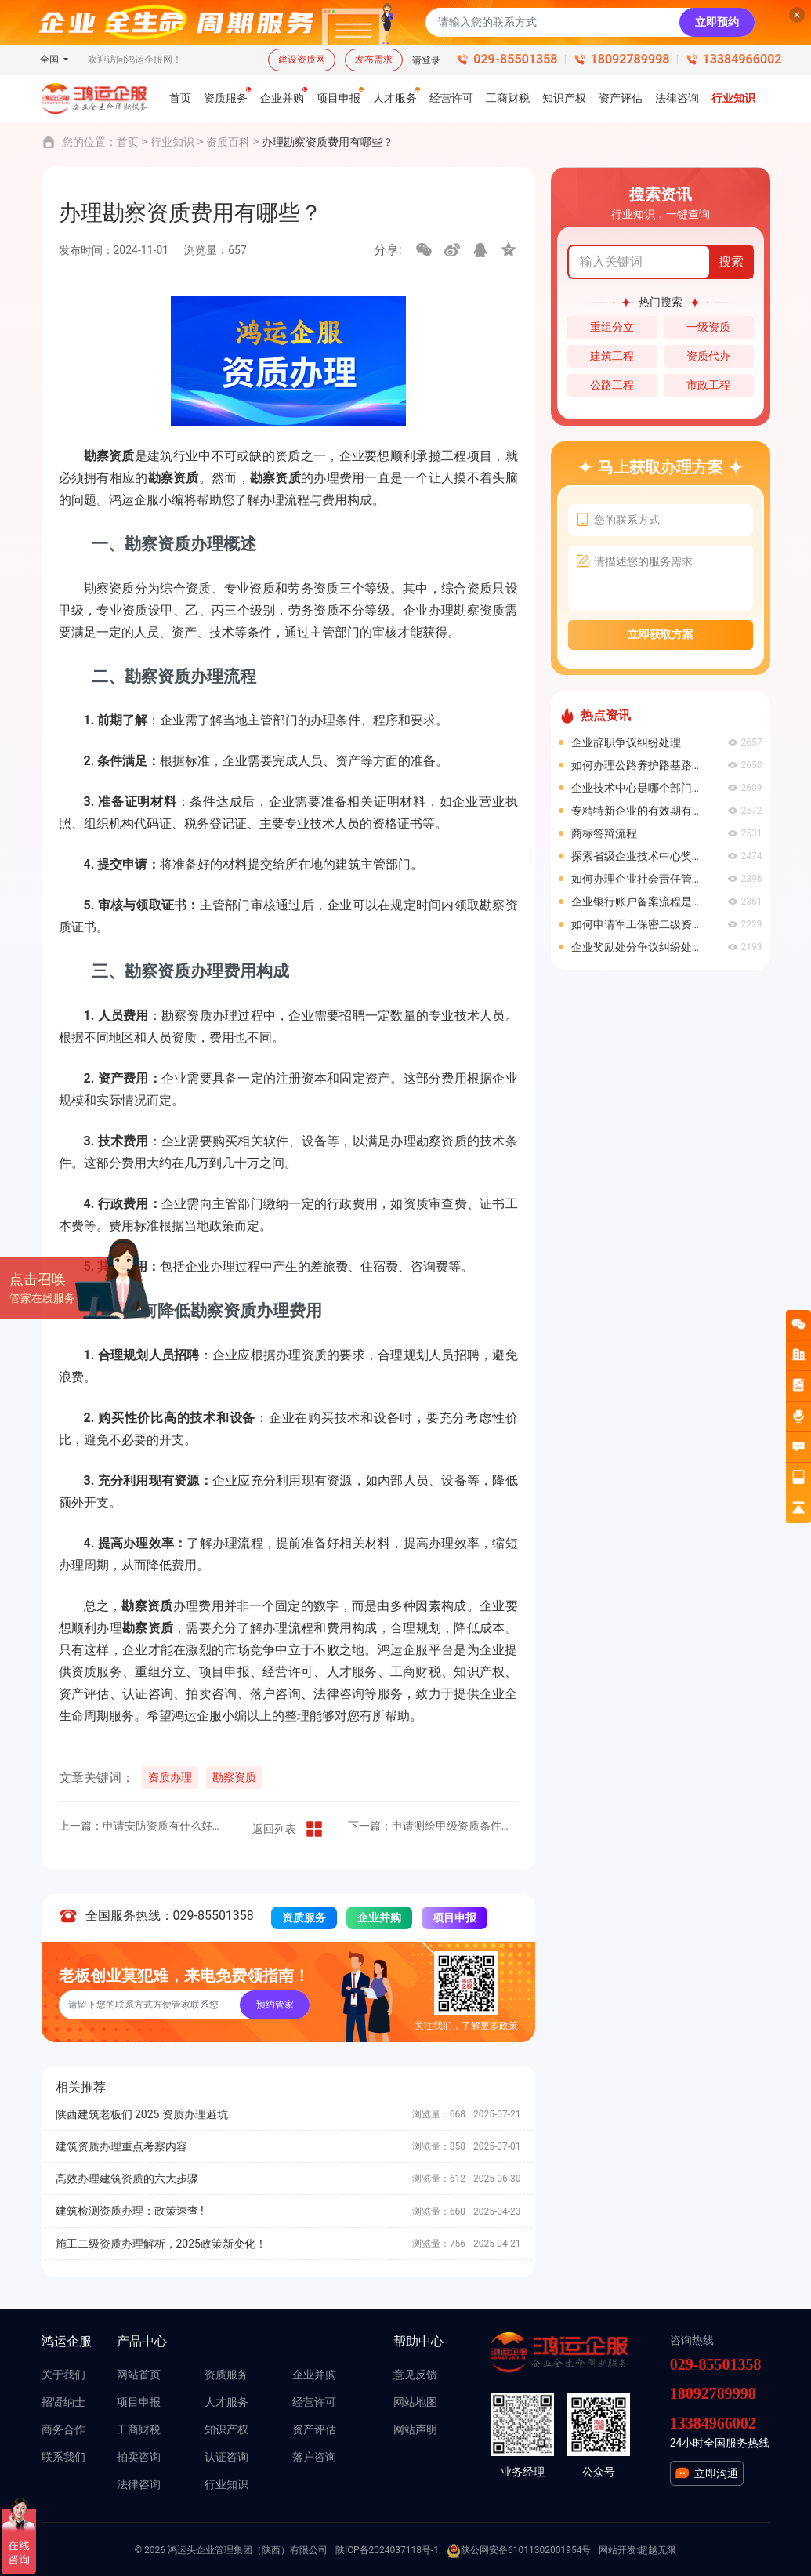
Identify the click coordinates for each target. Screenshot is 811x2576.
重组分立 (612, 327)
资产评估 (314, 2429)
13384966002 (742, 59)
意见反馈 (415, 2374)
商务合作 (63, 2429)
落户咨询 (314, 2457)
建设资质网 (301, 59)
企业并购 (379, 1917)
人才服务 (226, 2402)
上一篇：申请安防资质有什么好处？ (144, 1826)
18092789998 (630, 59)
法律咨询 (139, 2484)
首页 (128, 142)
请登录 (426, 60)
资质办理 (170, 1777)
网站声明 (415, 2429)
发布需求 (374, 59)
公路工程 (612, 385)
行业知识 (172, 142)
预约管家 (275, 2004)
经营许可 (314, 2402)
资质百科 (228, 142)
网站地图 (415, 2402)
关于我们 (63, 2374)
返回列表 (288, 1829)
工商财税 (139, 2429)
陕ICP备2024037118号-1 (387, 2550)
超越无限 (657, 2550)
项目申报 (454, 1917)
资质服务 (304, 1917)
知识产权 (226, 2429)
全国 (50, 59)
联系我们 (63, 2457)
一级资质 (708, 327)
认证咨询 (226, 2457)
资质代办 (708, 356)
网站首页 (139, 2374)
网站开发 (617, 2550)
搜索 (731, 261)
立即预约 (717, 22)
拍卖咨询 (139, 2457)
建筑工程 (612, 356)
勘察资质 (234, 1777)
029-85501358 (515, 59)
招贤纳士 (63, 2402)
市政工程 (708, 385)
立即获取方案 (660, 634)
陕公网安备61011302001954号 (519, 2551)
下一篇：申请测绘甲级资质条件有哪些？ (433, 1826)
